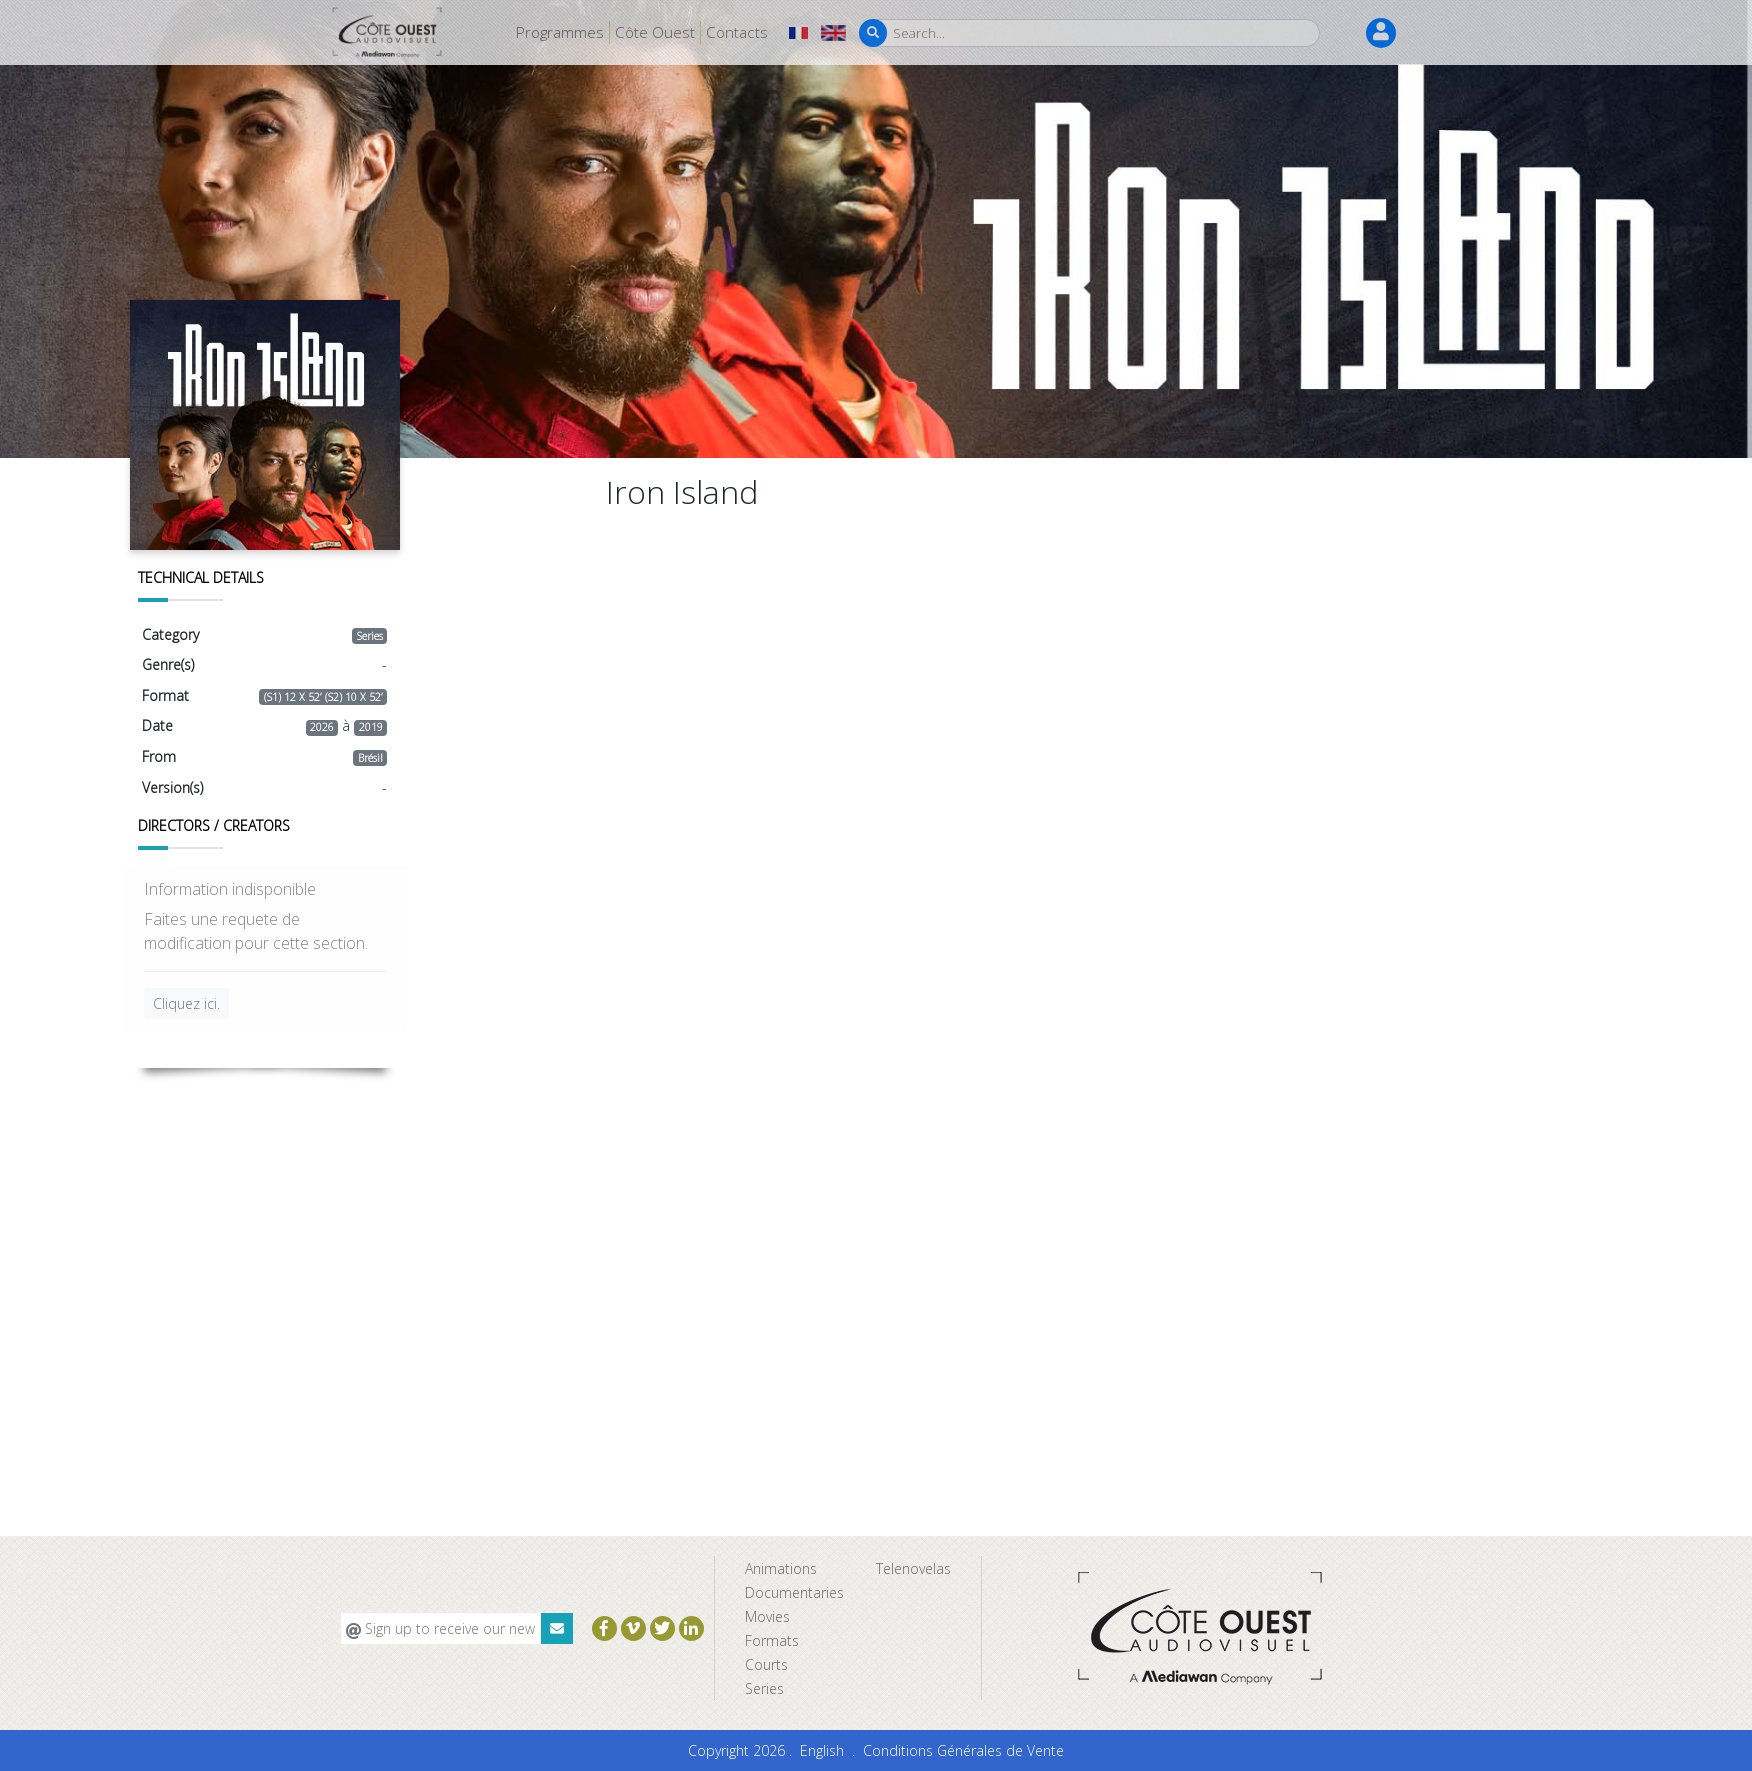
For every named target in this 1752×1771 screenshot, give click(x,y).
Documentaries (794, 1592)
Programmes (560, 32)
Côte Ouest (655, 32)
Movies (767, 1616)
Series (764, 1688)
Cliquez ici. (186, 1003)
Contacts (737, 32)
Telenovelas (913, 1568)
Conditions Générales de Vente (963, 1750)
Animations (781, 1568)
